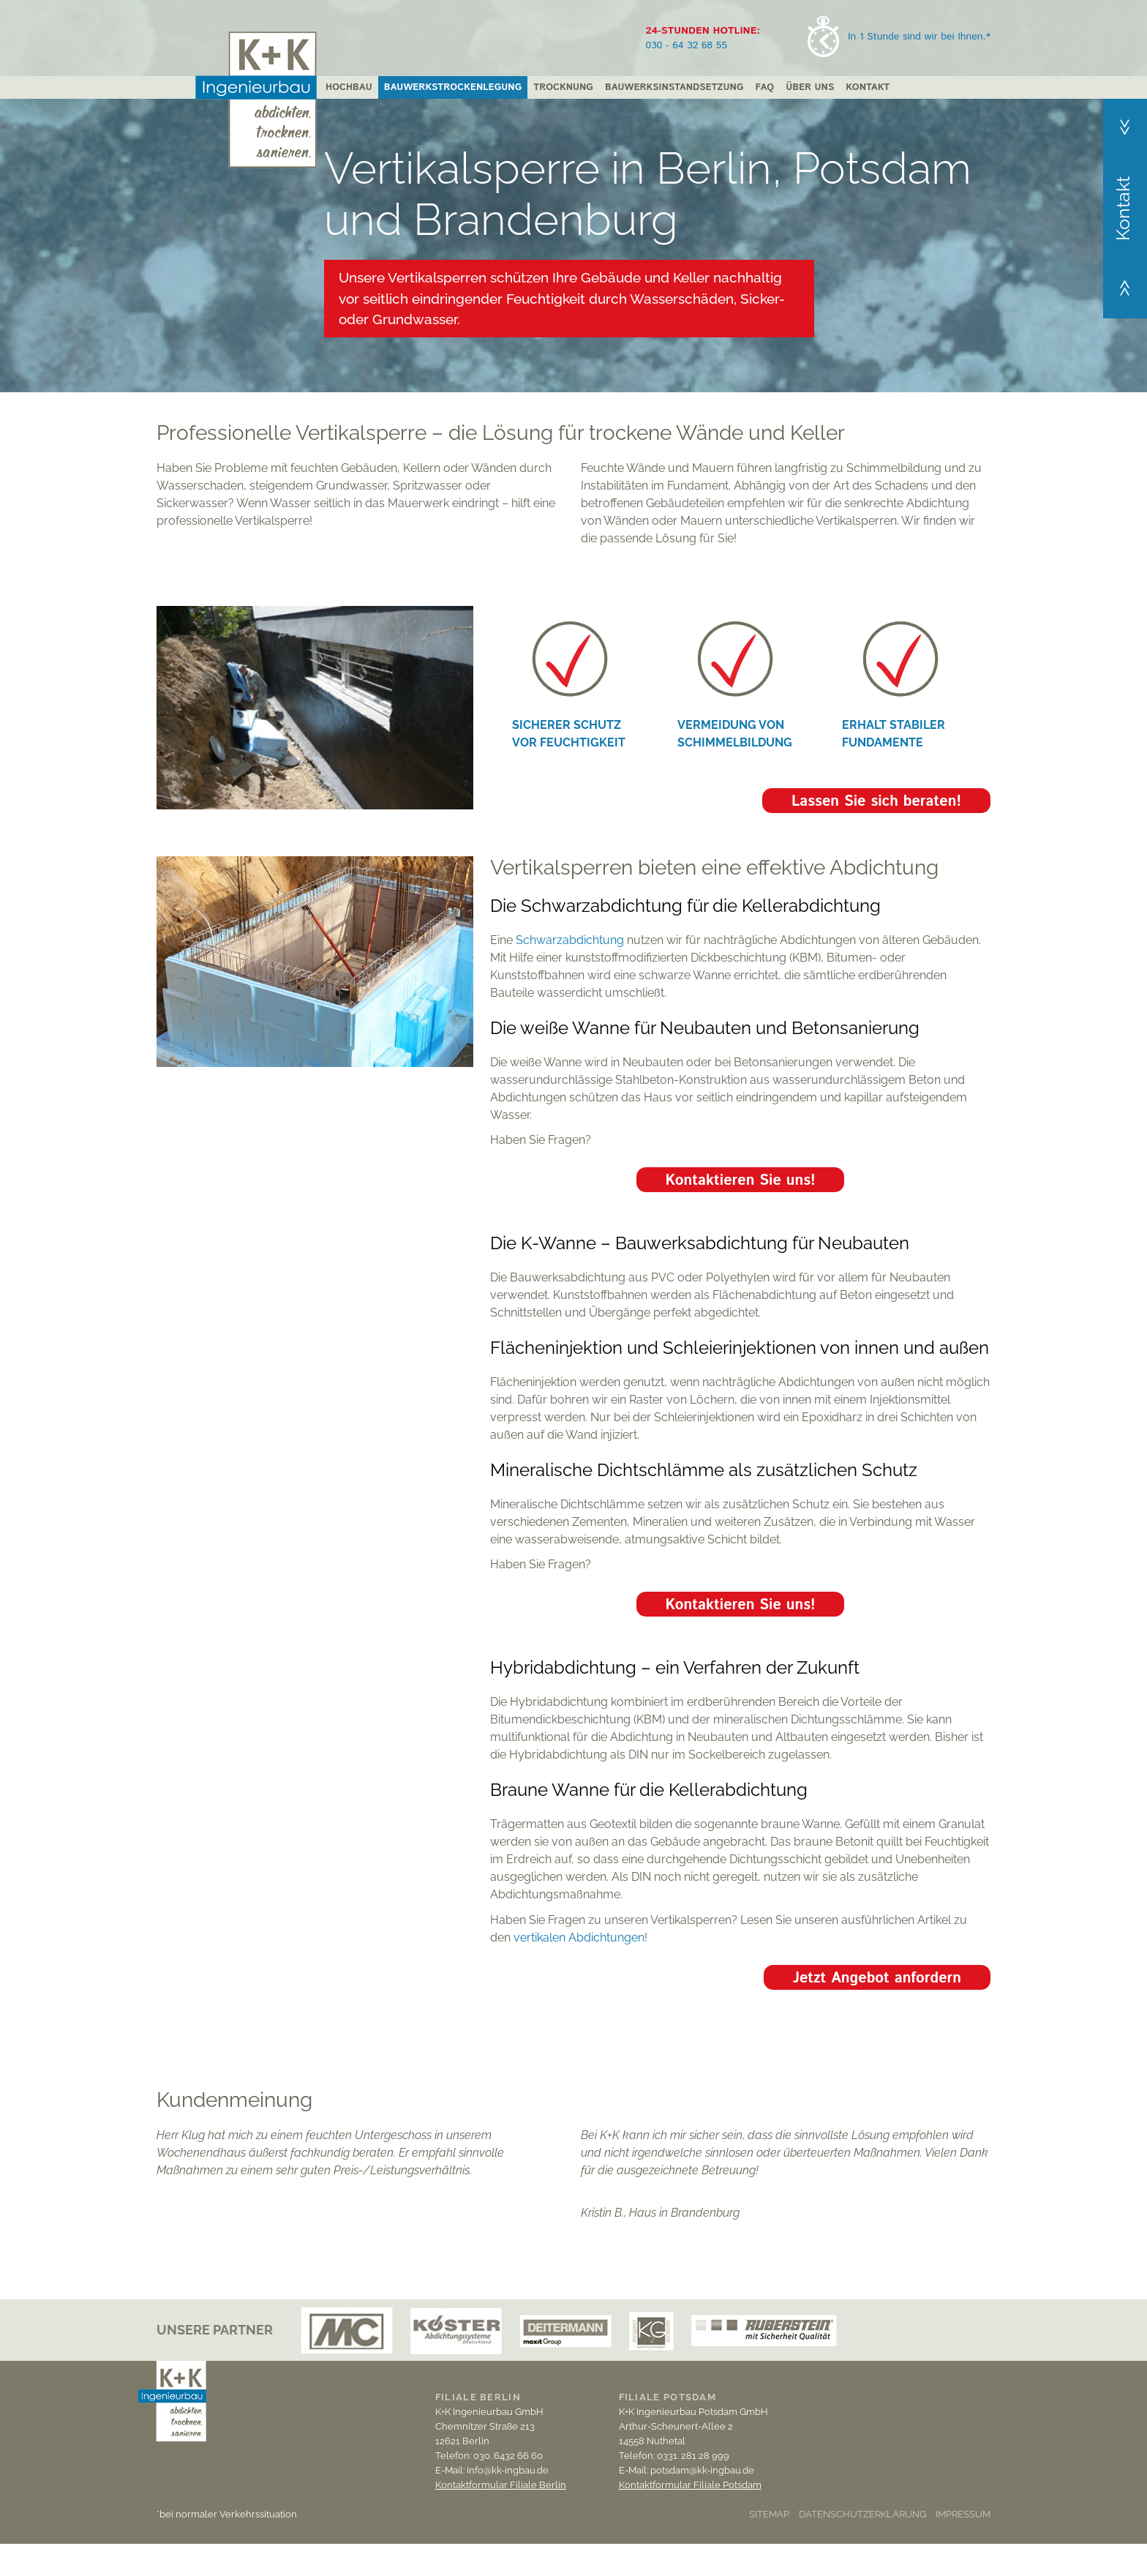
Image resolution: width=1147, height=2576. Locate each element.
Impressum (963, 2514)
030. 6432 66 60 (508, 2455)
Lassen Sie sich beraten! (876, 801)
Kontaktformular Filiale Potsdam (690, 2484)
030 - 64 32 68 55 (686, 45)
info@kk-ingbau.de (508, 2470)
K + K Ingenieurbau (256, 99)
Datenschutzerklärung (862, 2514)
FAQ (764, 87)
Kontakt (868, 87)
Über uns (810, 87)
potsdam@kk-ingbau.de (702, 2470)
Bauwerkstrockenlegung (453, 87)
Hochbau (349, 87)
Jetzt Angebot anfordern (877, 1978)
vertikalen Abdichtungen (579, 1937)
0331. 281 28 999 (693, 2455)
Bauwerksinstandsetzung (674, 87)
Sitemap (769, 2514)
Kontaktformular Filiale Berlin (500, 2484)
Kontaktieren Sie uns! (741, 1180)
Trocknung (563, 87)
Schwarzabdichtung (570, 940)
